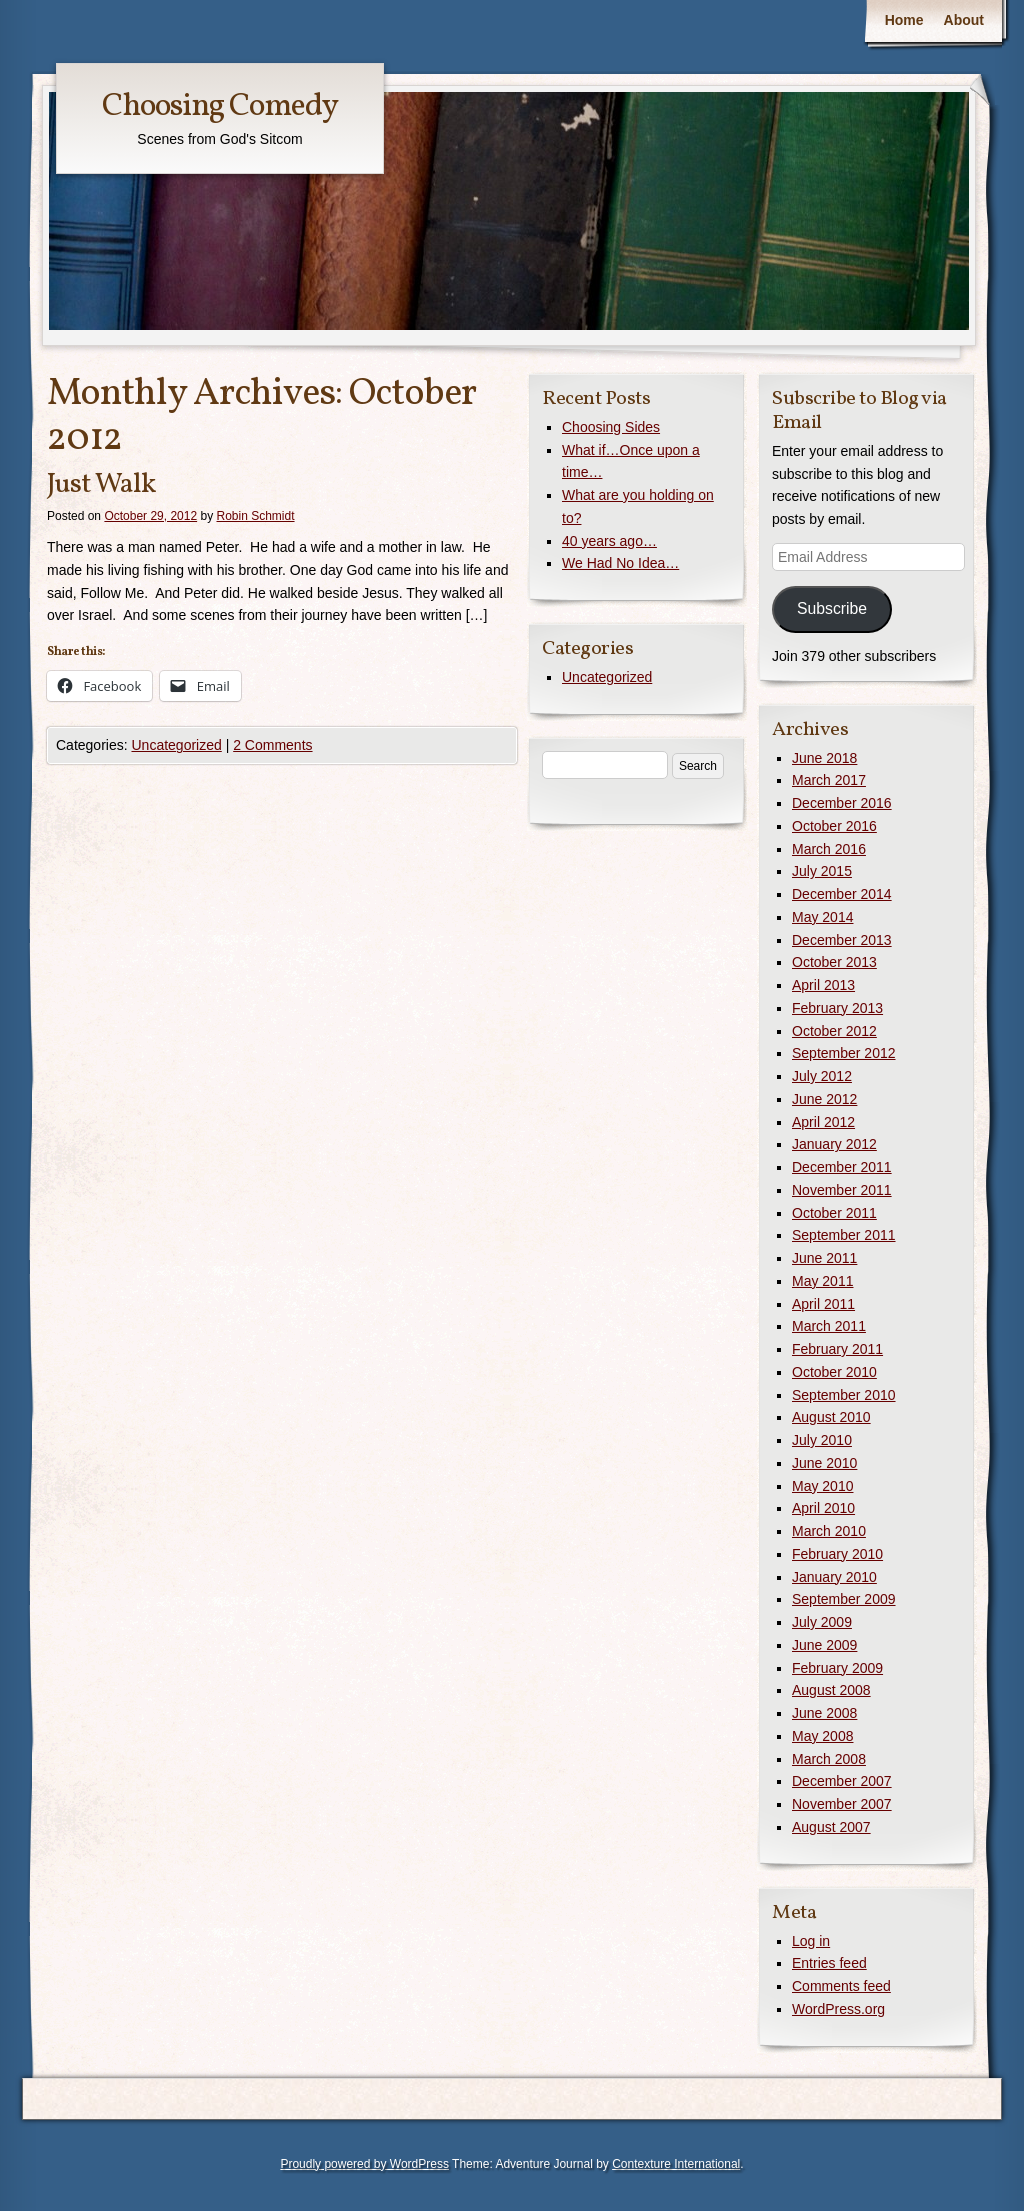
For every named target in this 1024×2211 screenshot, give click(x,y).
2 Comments (272, 745)
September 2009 (844, 1599)
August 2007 (831, 1827)
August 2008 (831, 1690)
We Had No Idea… (620, 563)
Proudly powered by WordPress (364, 2164)
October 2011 (834, 1213)
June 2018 (824, 758)
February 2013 (837, 1008)
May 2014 (822, 917)
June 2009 (824, 1645)
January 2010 (834, 1577)
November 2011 (842, 1190)
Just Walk (101, 484)
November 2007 (842, 1804)
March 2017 (829, 780)
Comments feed (841, 1986)
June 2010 (824, 1463)
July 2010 (822, 1440)
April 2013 (823, 985)
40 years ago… (609, 541)
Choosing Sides (611, 427)
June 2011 (824, 1258)
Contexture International (676, 2164)
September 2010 (844, 1395)
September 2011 (844, 1235)
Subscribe (832, 608)
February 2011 (837, 1349)
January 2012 (834, 1144)
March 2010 (829, 1531)
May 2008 (822, 1736)
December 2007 (842, 1781)
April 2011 (823, 1304)
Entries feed (829, 1963)
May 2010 (822, 1486)
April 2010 (823, 1508)
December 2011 (842, 1167)
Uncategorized (176, 745)
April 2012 (823, 1122)
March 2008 (829, 1759)
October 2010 (834, 1372)
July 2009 (822, 1622)
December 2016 (842, 803)
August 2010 (831, 1417)
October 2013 (834, 962)
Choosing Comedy (220, 107)
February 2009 (837, 1668)
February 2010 (837, 1554)
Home (904, 20)
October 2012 (834, 1031)
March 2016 (829, 849)
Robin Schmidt (256, 516)
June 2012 (824, 1099)
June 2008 (824, 1713)
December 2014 (842, 894)
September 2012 (844, 1053)
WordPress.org (838, 2009)
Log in (811, 1941)
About (964, 20)
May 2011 (822, 1281)
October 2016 (834, 826)
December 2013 (842, 940)
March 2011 (829, 1326)
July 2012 (822, 1076)
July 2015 (822, 871)
